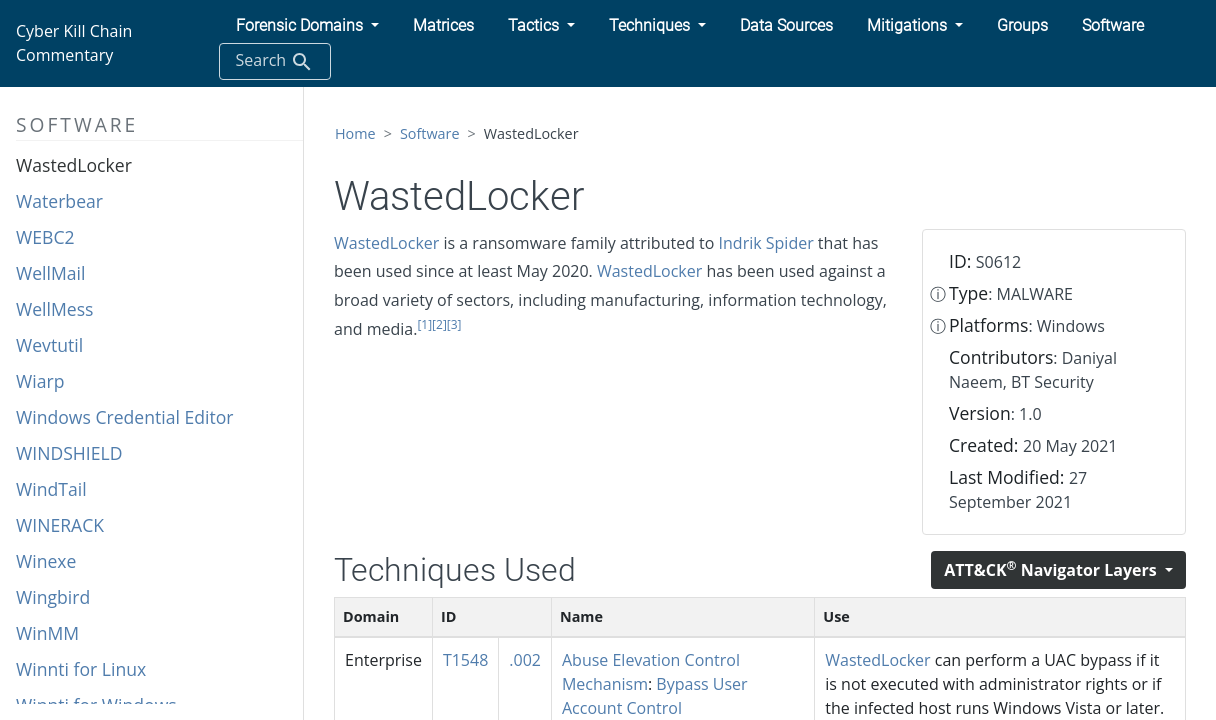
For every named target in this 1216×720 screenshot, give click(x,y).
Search (275, 61)
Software (430, 133)
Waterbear (59, 201)
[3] (454, 324)
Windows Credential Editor (125, 417)
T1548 (465, 660)
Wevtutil (49, 345)
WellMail (51, 273)
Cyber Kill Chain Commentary (74, 43)
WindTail (51, 489)
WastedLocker (74, 165)
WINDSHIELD (69, 453)
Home (355, 133)
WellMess (54, 309)
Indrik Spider (766, 243)
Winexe (46, 561)
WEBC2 (45, 237)
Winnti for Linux (81, 669)
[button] (307, 26)
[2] (439, 324)
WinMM (47, 633)
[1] (424, 324)
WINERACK (60, 525)
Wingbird (53, 597)
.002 (525, 660)
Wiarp (40, 381)
